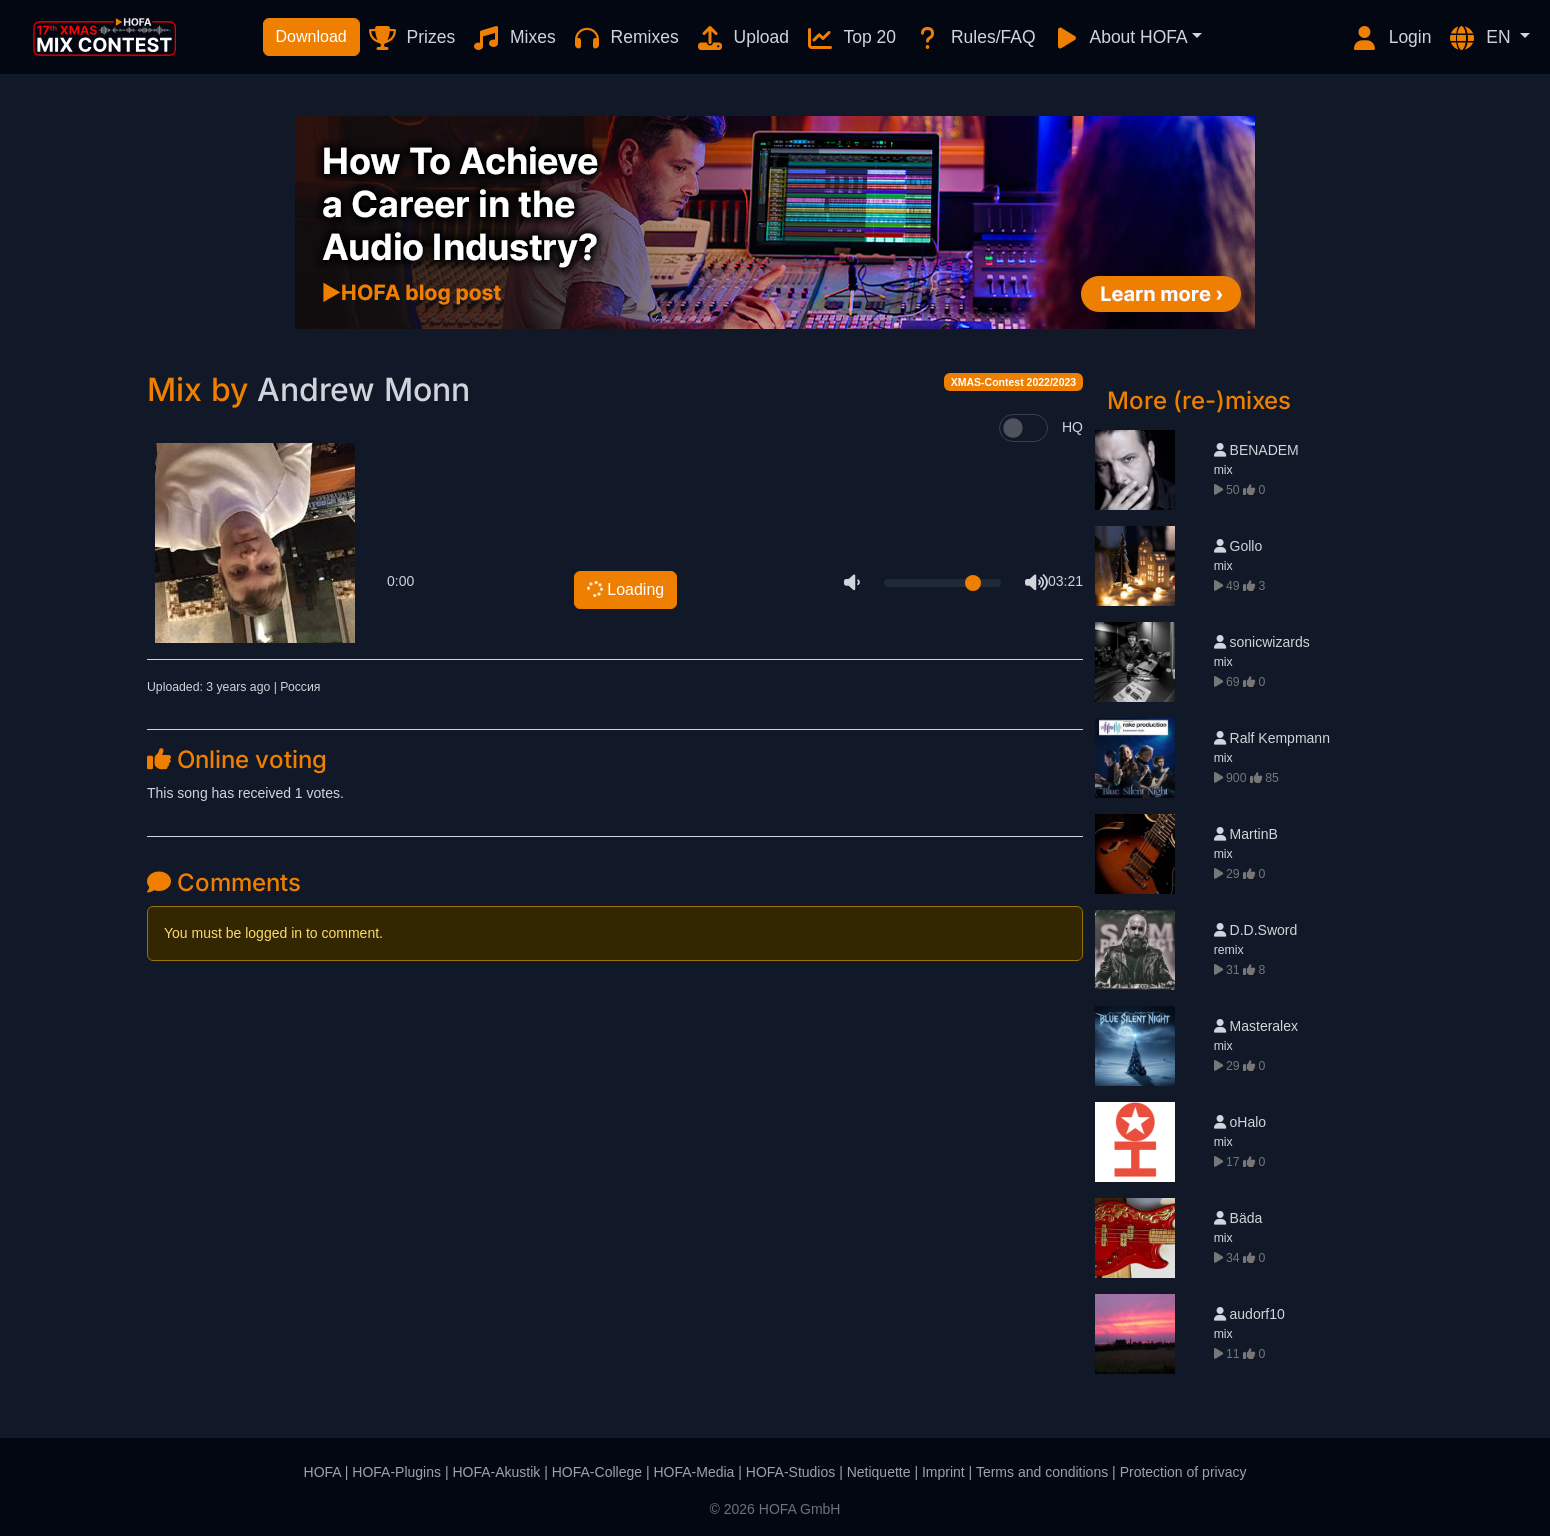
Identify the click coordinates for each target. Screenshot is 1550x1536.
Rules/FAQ (973, 38)
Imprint (943, 1472)
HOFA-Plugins (396, 1472)
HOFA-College (597, 1472)
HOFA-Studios (790, 1472)
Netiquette (879, 1472)
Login (1391, 38)
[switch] (1023, 428)
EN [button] (1481, 38)
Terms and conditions (1042, 1472)
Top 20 (850, 38)
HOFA (322, 1472)
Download (311, 36)
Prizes (411, 38)
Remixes (625, 38)
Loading (624, 589)
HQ (1072, 427)
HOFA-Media (693, 1472)
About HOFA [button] (1120, 38)
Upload (742, 38)
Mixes (513, 38)
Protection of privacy (1183, 1472)
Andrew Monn (363, 389)
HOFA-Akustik (496, 1472)
